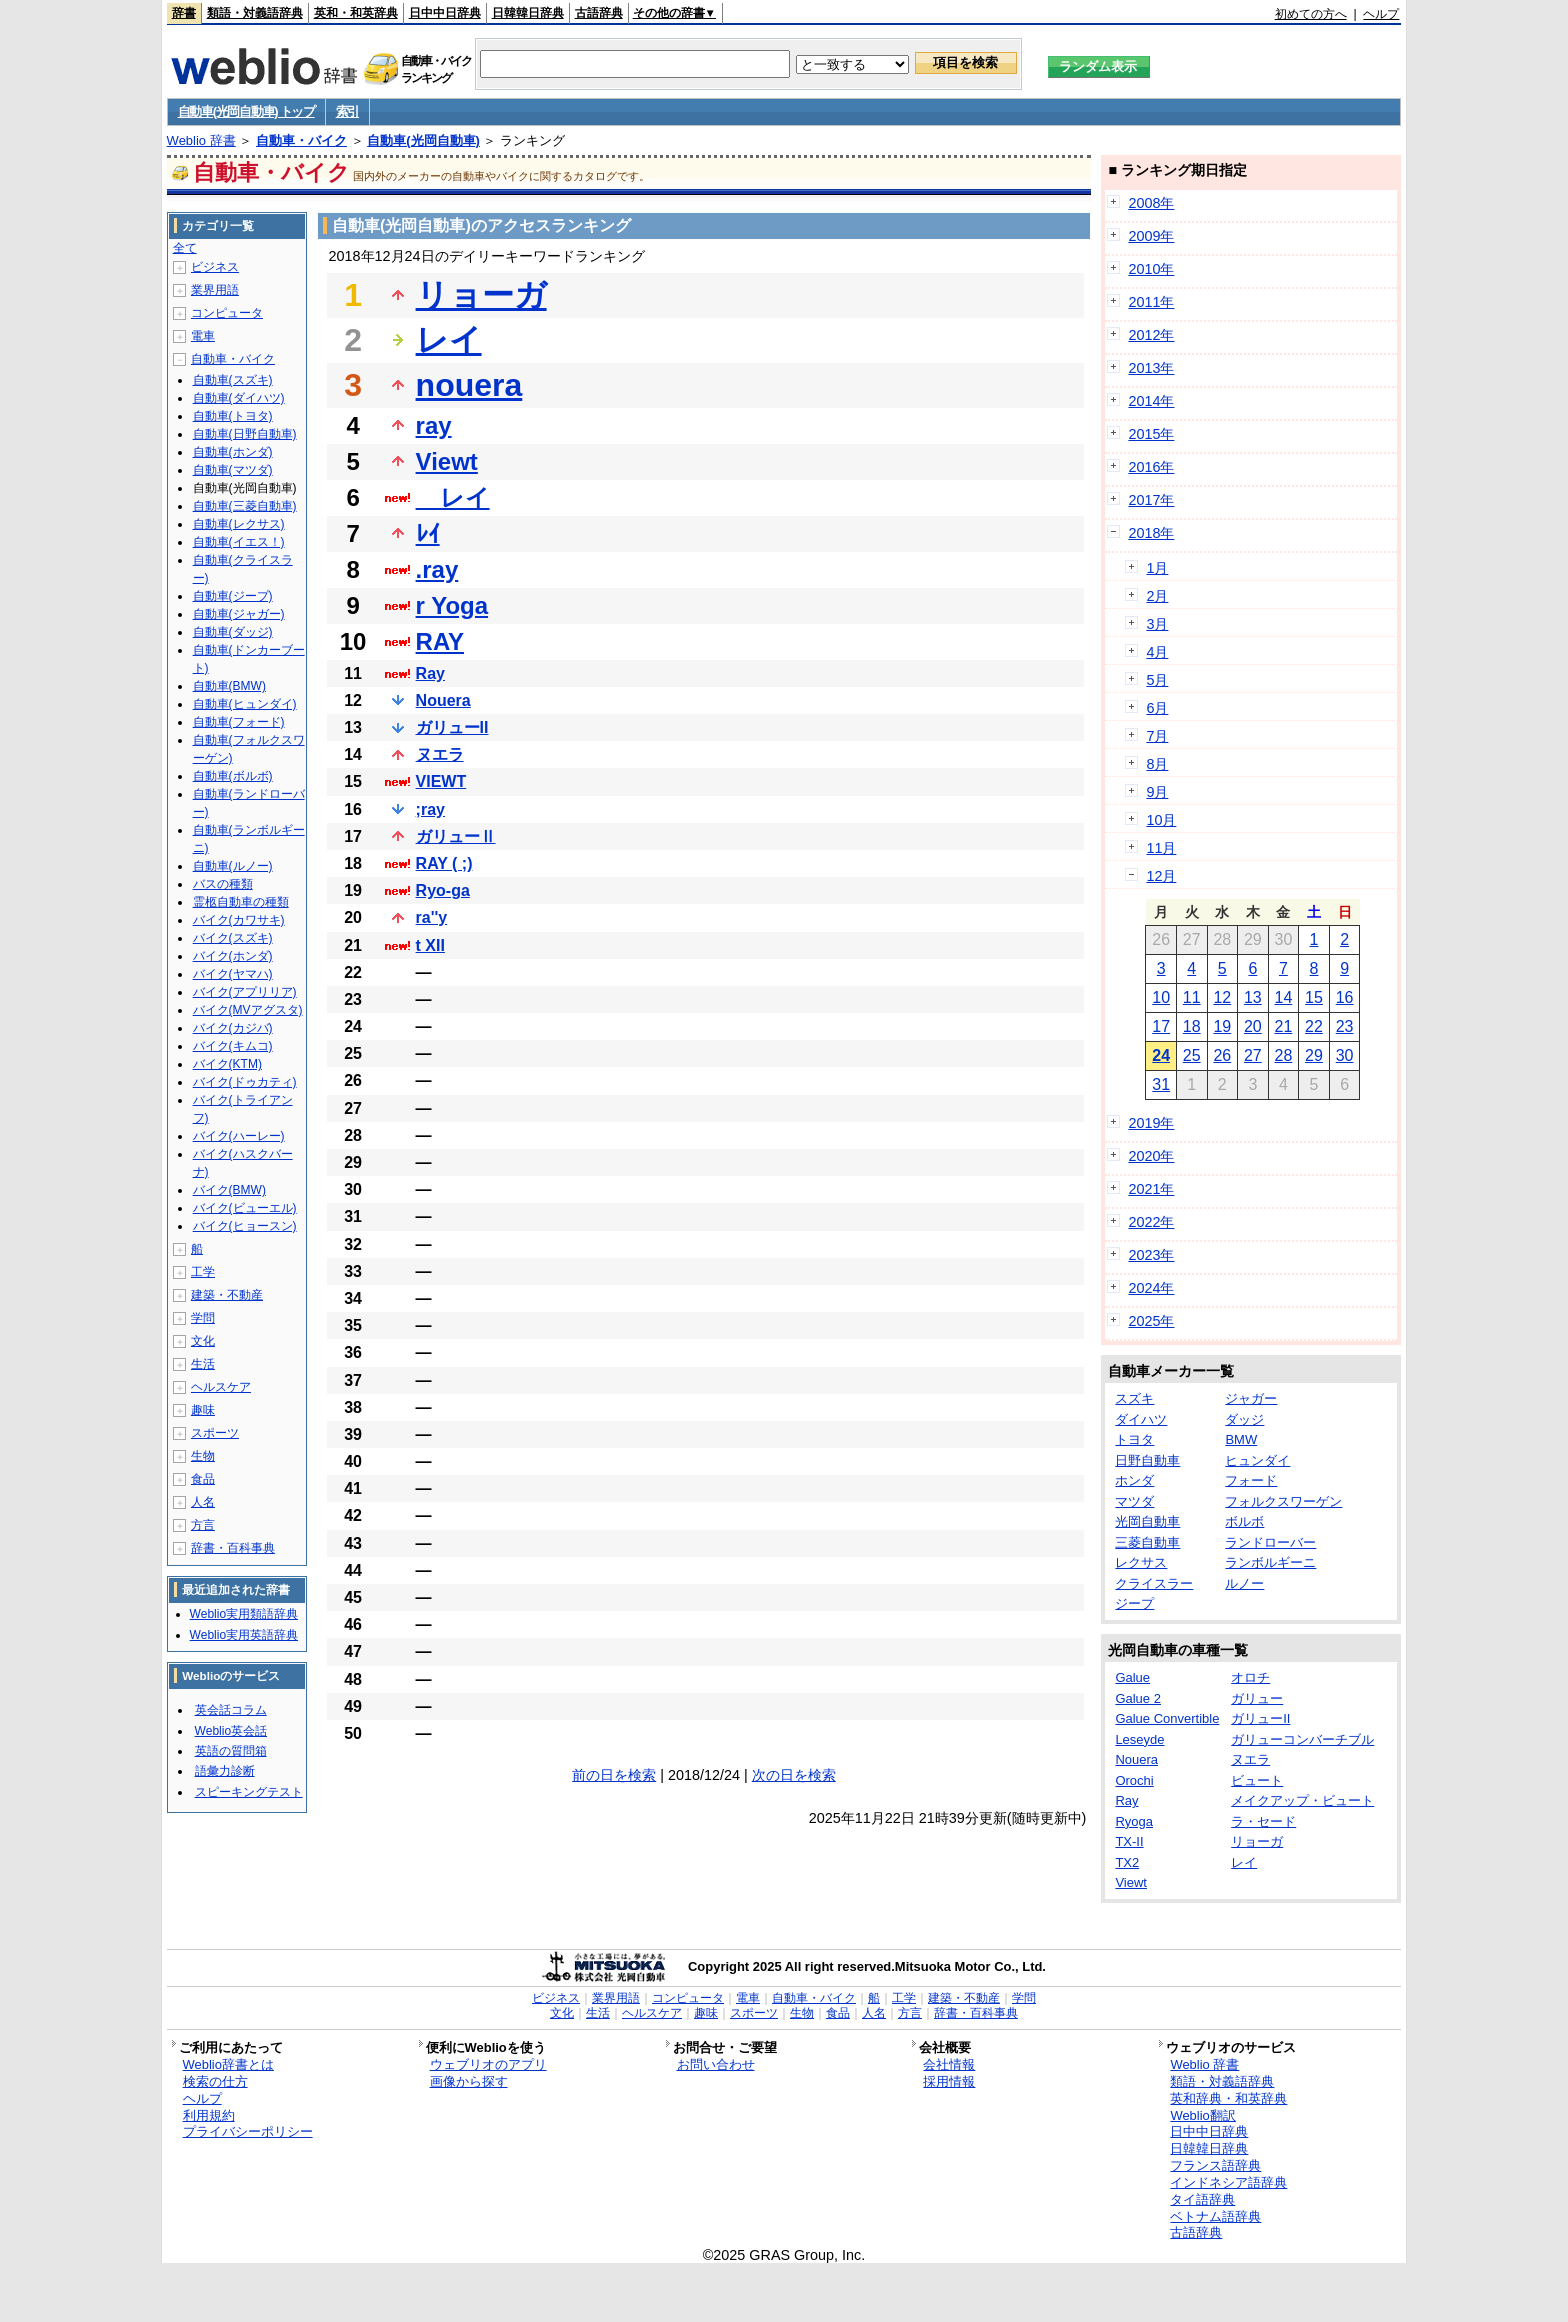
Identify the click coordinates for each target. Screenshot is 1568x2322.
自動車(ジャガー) (239, 614)
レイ (449, 340)
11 (1192, 997)
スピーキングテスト (249, 1792)
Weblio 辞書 (201, 140)
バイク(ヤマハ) (233, 974)
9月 (1157, 792)
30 (1345, 1055)
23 (1345, 1026)
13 (1253, 997)
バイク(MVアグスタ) (248, 1010)
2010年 (1151, 269)
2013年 (1151, 368)
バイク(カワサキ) (239, 920)
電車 (203, 336)
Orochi (1134, 1780)
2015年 (1151, 434)
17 (1161, 1026)
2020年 (1151, 1156)
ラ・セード (1263, 1821)
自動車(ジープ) (233, 596)
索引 (347, 111)
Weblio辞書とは (228, 2064)
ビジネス (215, 267)
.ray (437, 569)
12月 (1161, 876)
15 (1314, 997)
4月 (1157, 652)
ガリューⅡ (456, 836)
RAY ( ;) (444, 863)
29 (1314, 1055)
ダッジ (1244, 1419)
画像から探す (469, 2081)
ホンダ (1134, 1480)
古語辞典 (599, 13)
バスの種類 (223, 884)
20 (1253, 1026)
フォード (1251, 1480)
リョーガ (481, 295)
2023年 (1151, 1255)
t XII (430, 945)
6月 (1157, 708)
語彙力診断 (225, 1771)
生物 (203, 1456)
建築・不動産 (227, 1295)
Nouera (443, 700)
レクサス (1141, 1562)
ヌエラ (440, 754)
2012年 (1151, 335)
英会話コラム (231, 1710)
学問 (203, 1318)
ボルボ (1244, 1521)
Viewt (447, 461)
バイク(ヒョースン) (245, 1226)
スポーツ (215, 1433)
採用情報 (949, 2081)
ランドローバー (1270, 1542)
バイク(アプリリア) (245, 992)
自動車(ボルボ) (233, 776)
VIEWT (441, 781)
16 (1345, 997)
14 (1284, 997)
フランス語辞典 (1215, 2165)
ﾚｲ (428, 533)
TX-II (1129, 1841)
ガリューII (452, 727)
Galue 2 (1138, 1698)
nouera (469, 385)
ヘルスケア (221, 1387)
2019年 (1151, 1123)
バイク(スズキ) (233, 938)
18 (1192, 1026)
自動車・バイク (301, 140)
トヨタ (1134, 1439)
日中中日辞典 (445, 13)
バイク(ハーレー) (239, 1136)
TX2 (1127, 1862)
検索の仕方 (215, 2081)
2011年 (1151, 302)
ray (434, 425)
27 (1253, 1055)
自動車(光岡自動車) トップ (246, 111)
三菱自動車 (1147, 1542)
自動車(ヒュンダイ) (245, 704)
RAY (440, 641)
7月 (1157, 736)
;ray (430, 809)
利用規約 (209, 2115)
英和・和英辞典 (356, 13)
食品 (203, 1479)
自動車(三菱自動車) (245, 506)
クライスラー (1154, 1583)
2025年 (1151, 1321)
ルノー (1244, 1583)
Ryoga (1134, 1821)
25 (1192, 1055)
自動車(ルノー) (233, 866)
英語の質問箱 (231, 1751)
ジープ (1134, 1603)
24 (1161, 1055)
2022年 (1151, 1222)
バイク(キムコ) (233, 1046)
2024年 (1151, 1288)
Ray (430, 673)
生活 (203, 1364)
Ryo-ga (443, 890)
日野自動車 (1147, 1460)
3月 (1157, 624)
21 (1284, 1026)
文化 (203, 1341)
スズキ (1134, 1398)
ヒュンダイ (1257, 1460)
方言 (203, 1525)
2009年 (1151, 236)
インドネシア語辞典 (1228, 2182)
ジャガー (1251, 1398)
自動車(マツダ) (233, 470)
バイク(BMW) (229, 1190)
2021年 (1151, 1189)
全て (185, 248)
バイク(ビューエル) (245, 1208)
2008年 (1151, 203)
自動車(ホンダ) (233, 452)
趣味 (203, 1410)
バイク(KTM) (227, 1064)
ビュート (1257, 1780)
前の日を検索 (614, 1775)
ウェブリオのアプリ (488, 2064)
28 (1284, 1055)
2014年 (1151, 401)
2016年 (1151, 467)
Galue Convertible (1167, 1718)
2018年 (1151, 533)
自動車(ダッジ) (233, 632)
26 (1222, 1055)
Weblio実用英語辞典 (244, 1635)
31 (1161, 1084)
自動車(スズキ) (233, 380)
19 (1222, 1026)
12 (1222, 997)
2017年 (1151, 500)
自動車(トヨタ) (233, 416)
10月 (1161, 820)
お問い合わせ (716, 2064)
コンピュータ (227, 313)
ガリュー (1257, 1698)
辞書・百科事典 (233, 1548)
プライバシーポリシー (248, 2131)
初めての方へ (1311, 14)
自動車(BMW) (229, 686)
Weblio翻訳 (1202, 2115)
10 (1161, 997)
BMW (1241, 1439)
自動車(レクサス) (239, 524)
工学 (203, 1272)
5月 (1157, 680)
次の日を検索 (794, 1775)
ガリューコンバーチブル (1302, 1739)
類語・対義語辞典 (255, 13)
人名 (203, 1502)
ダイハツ (1141, 1419)
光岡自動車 (1147, 1521)
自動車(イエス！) (239, 542)
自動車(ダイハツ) (239, 398)
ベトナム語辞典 (1215, 2216)
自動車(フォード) (239, 722)
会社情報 (949, 2064)
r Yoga (452, 605)
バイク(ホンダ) (233, 956)
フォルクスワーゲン (1283, 1501)
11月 (1161, 848)
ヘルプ (1381, 14)
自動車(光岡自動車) (423, 140)
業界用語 (215, 290)
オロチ (1250, 1677)
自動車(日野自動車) (245, 434)
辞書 (184, 13)
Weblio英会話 (231, 1731)
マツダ (1134, 1501)
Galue (1132, 1677)
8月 (1157, 764)
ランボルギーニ (1270, 1562)
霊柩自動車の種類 (241, 902)
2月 (1157, 596)
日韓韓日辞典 (528, 13)
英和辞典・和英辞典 (1228, 2098)
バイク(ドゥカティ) (245, 1082)
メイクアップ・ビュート (1302, 1800)
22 (1314, 1026)
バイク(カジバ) (233, 1028)
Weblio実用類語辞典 (244, 1614)
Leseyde (1139, 1739)
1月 (1157, 568)
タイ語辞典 (1202, 2199)
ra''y (432, 917)
